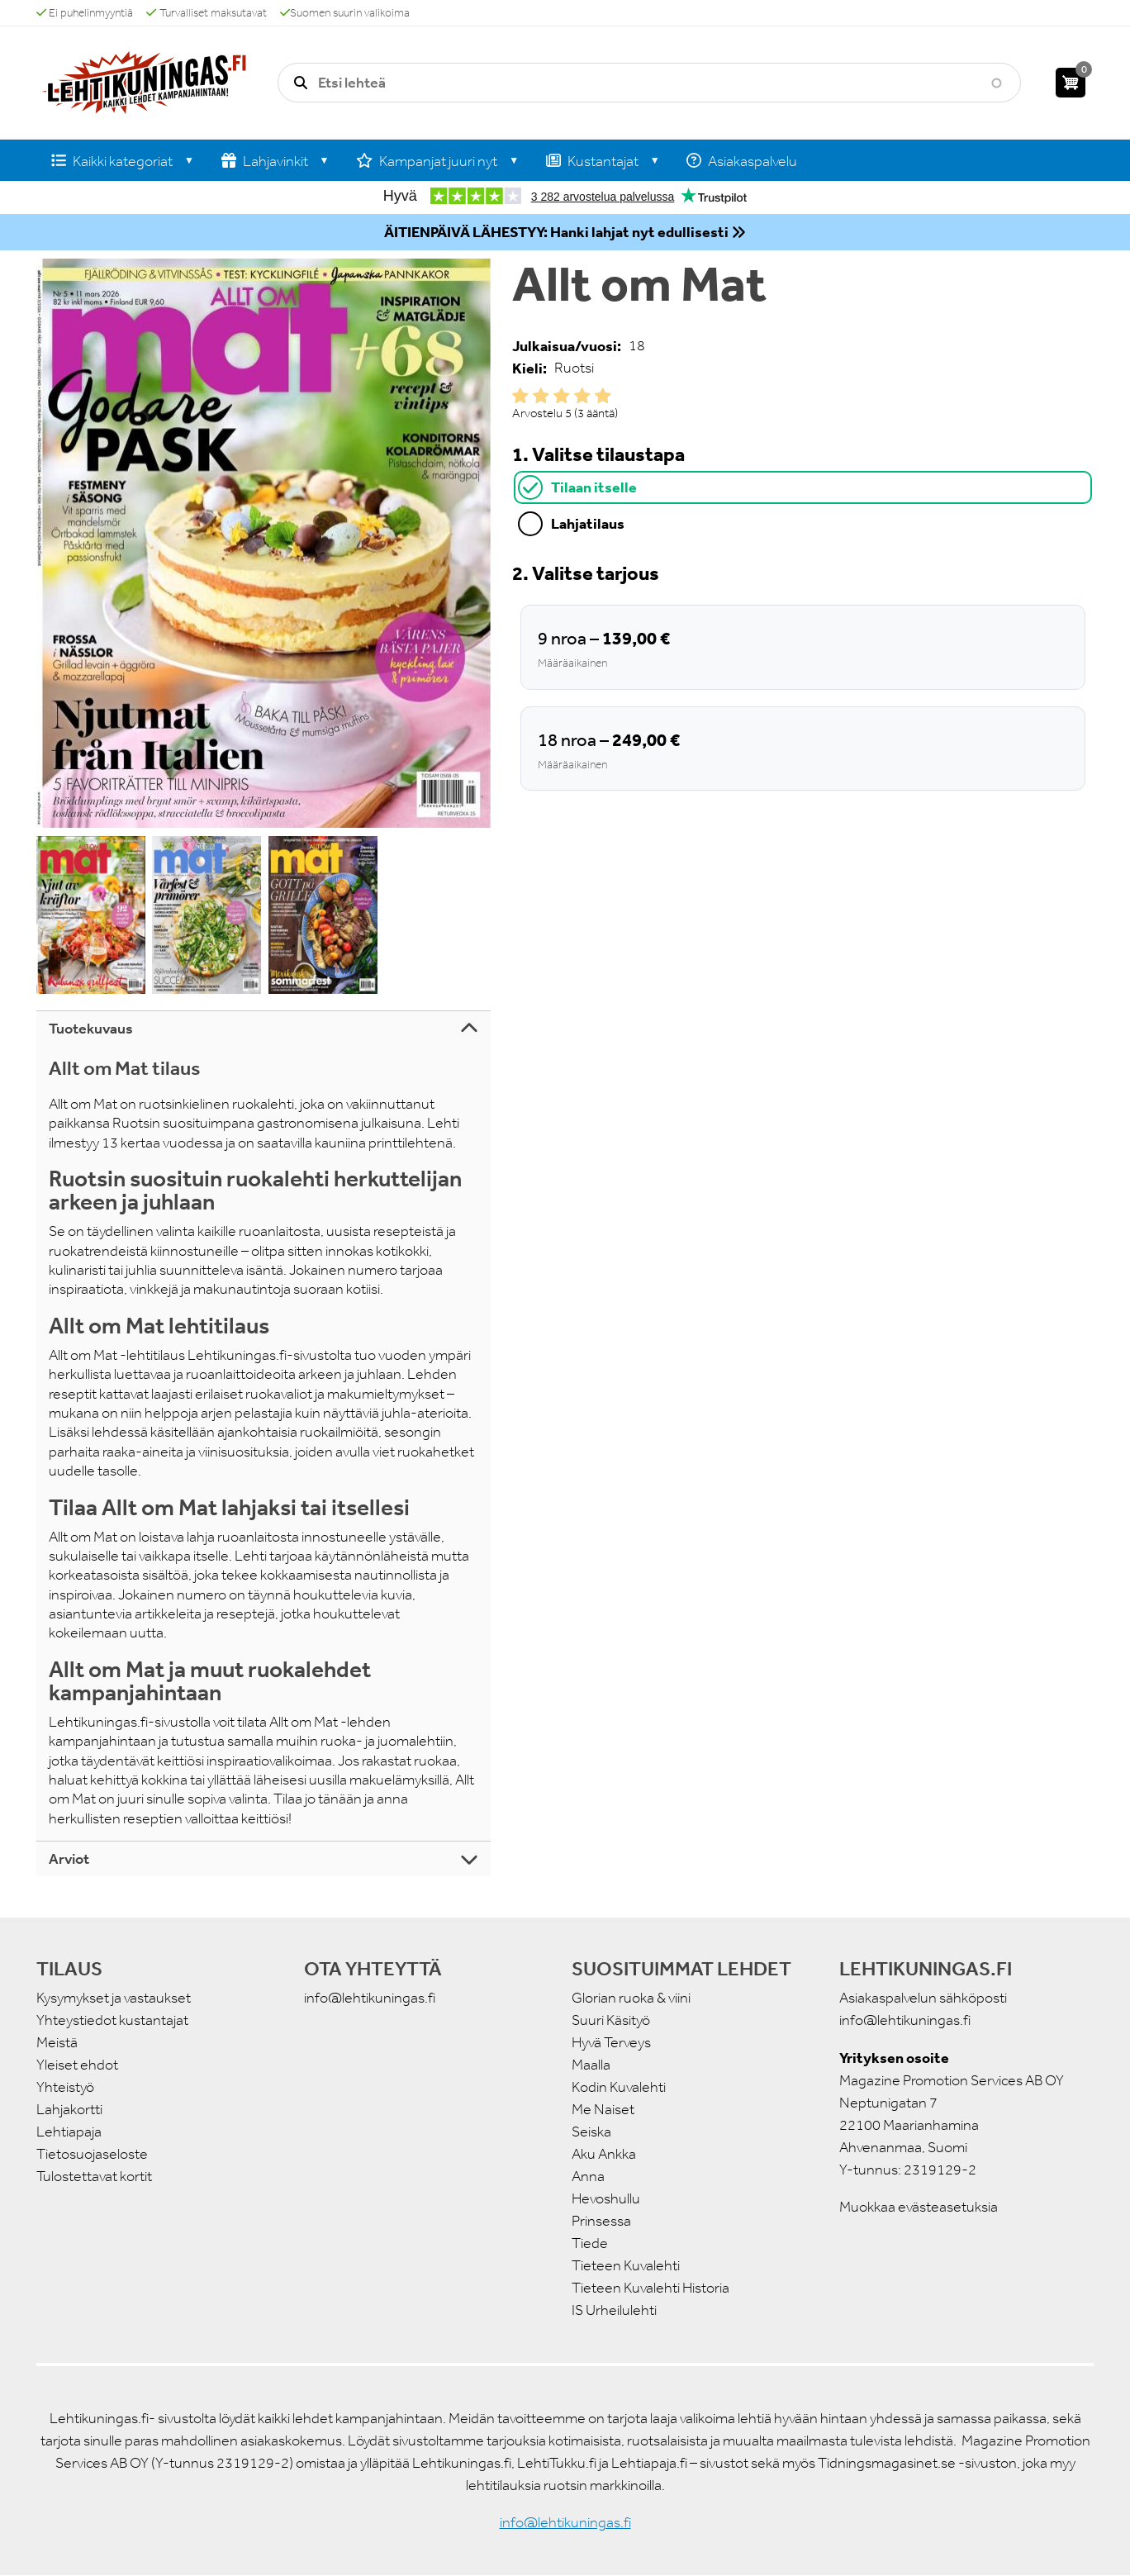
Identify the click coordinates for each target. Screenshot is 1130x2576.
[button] (263, 543)
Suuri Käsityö (611, 2020)
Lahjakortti (69, 2109)
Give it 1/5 (520, 395)
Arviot (69, 1858)
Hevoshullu (606, 2198)
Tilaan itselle (594, 487)
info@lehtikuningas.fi (369, 1998)
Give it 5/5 (603, 395)
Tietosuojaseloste (92, 2154)
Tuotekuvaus (91, 1028)
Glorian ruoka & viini (631, 1998)
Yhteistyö (65, 2087)
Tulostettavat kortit (94, 2176)
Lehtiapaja (69, 2131)
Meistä (57, 2042)
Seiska (591, 2131)
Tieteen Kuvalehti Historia (650, 2288)
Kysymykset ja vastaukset (113, 1998)
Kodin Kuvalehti (619, 2087)
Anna (588, 2176)
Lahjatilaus (587, 523)
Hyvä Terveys (611, 2042)
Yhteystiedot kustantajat (112, 2020)
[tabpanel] (803, 674)
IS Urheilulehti (614, 2310)
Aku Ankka (604, 2154)
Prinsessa (601, 2221)
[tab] (803, 487)
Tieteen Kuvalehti (626, 2265)
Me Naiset (603, 2109)
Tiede (590, 2243)
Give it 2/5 (541, 395)
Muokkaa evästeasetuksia (918, 2207)
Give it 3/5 (561, 395)
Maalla (591, 2065)
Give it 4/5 (582, 395)
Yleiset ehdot (77, 2065)
